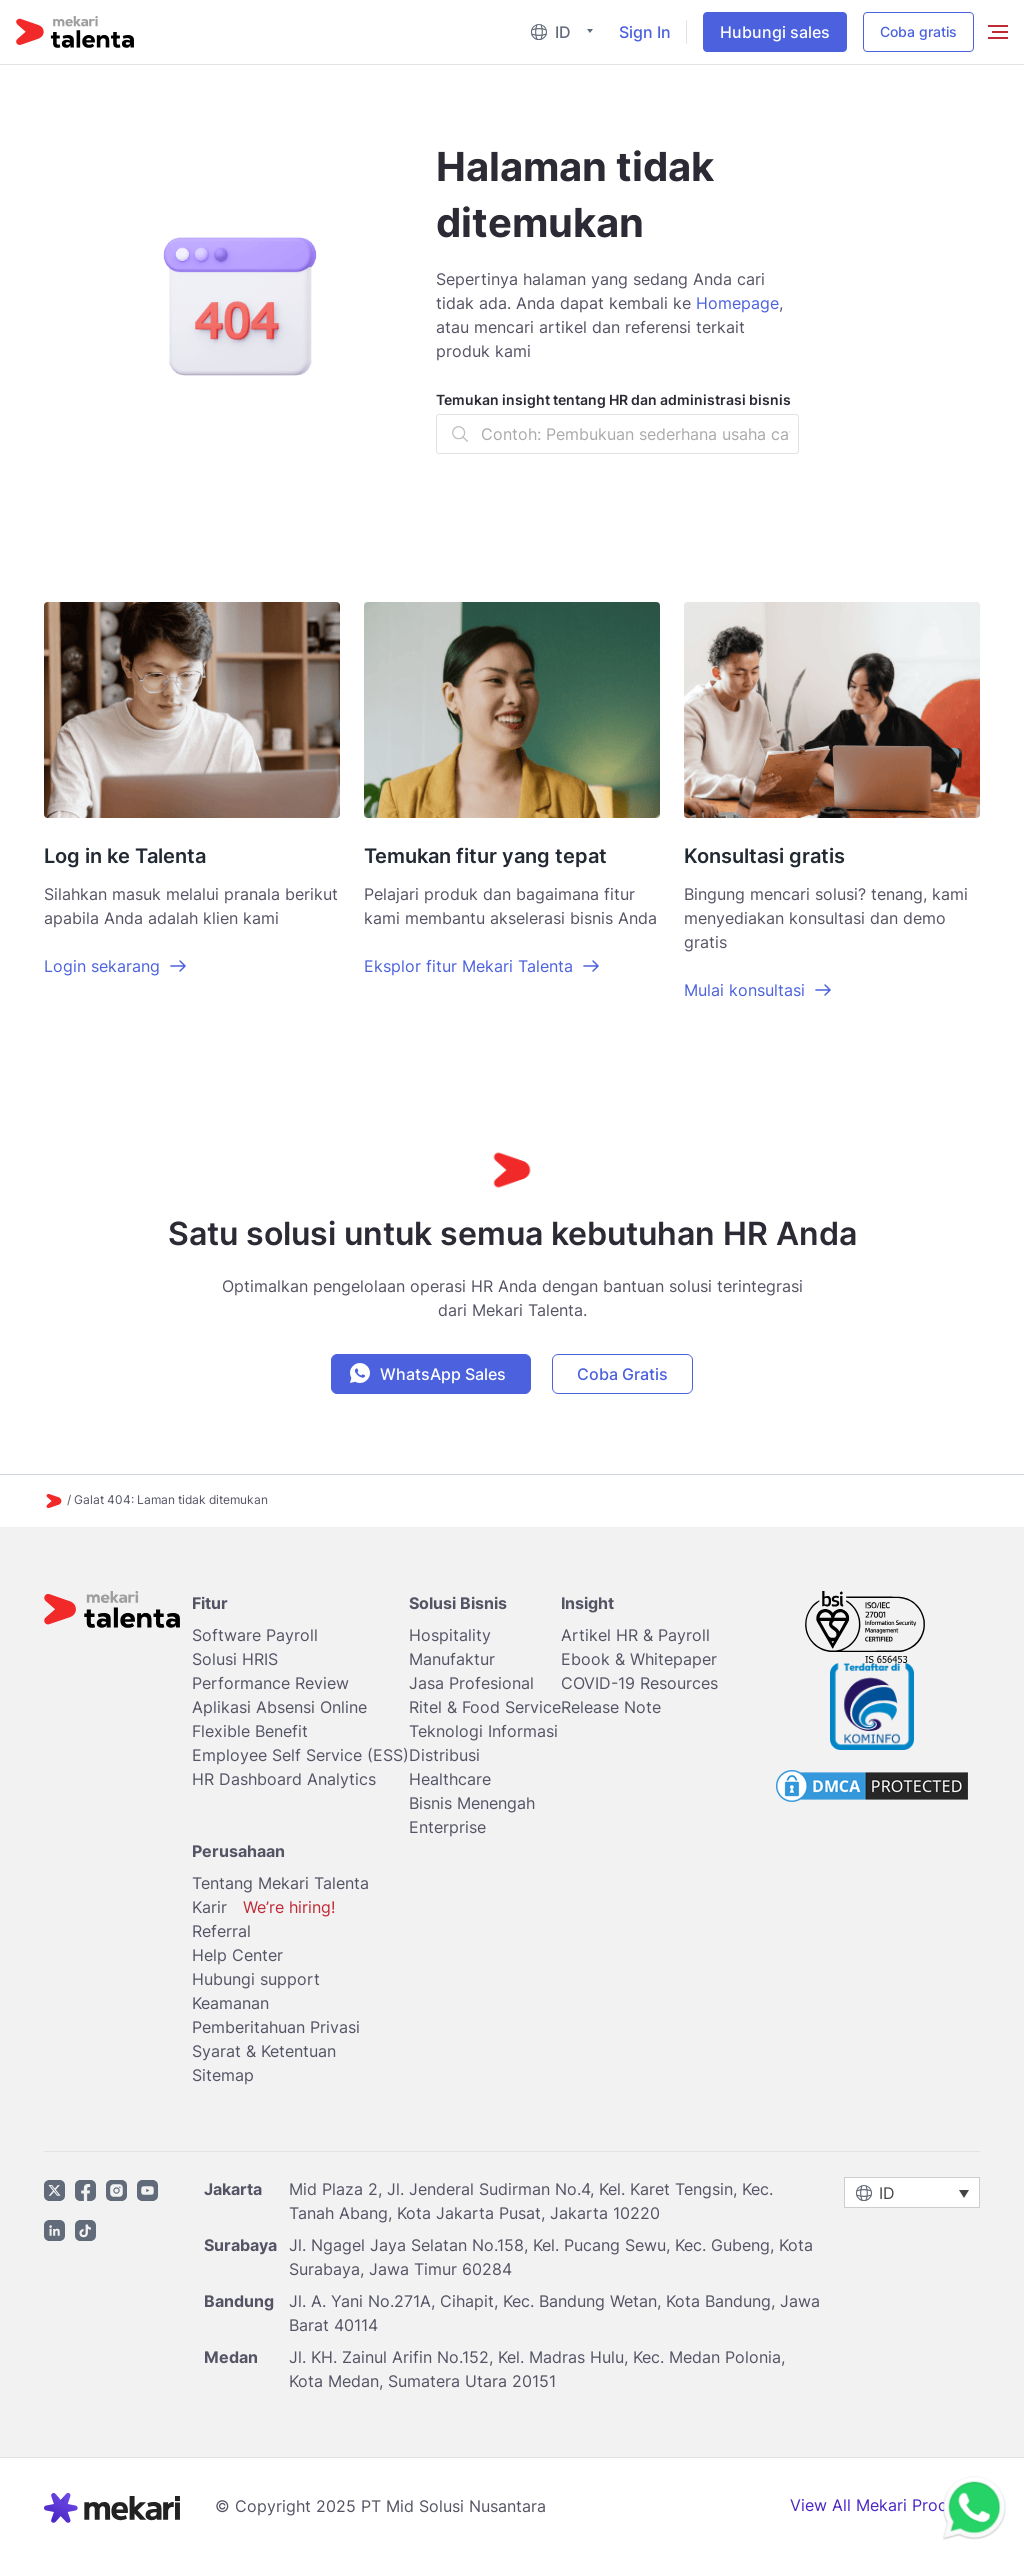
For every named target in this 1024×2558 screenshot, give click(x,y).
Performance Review (270, 1683)
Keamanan (230, 2003)
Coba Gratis (622, 1374)
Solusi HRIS (235, 1659)
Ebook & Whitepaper (639, 1659)
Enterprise (447, 1827)
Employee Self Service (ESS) (300, 1755)
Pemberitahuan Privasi (276, 2027)
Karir (263, 1907)
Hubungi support (256, 1979)
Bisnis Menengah (472, 1803)
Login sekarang (102, 966)
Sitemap (223, 2075)
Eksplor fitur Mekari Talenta (468, 966)
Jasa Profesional (471, 1683)
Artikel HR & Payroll (635, 1635)
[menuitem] (566, 32)
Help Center (237, 1955)
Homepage (737, 303)
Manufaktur (452, 1659)
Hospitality (450, 1635)
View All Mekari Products (885, 2505)
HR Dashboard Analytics (284, 1779)
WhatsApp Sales (443, 1374)
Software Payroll (255, 1635)
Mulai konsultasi (744, 990)
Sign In (645, 32)
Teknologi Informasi (483, 1731)
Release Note (611, 1707)
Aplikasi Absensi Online (279, 1707)
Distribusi (444, 1755)
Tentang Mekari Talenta (280, 1883)
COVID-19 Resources (639, 1683)
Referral (221, 1931)
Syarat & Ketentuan (264, 2051)
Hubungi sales (775, 32)
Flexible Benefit (250, 1731)
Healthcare (450, 1779)
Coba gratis (918, 31)
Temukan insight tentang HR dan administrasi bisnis (613, 399)
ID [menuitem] (563, 32)
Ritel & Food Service (485, 1707)
